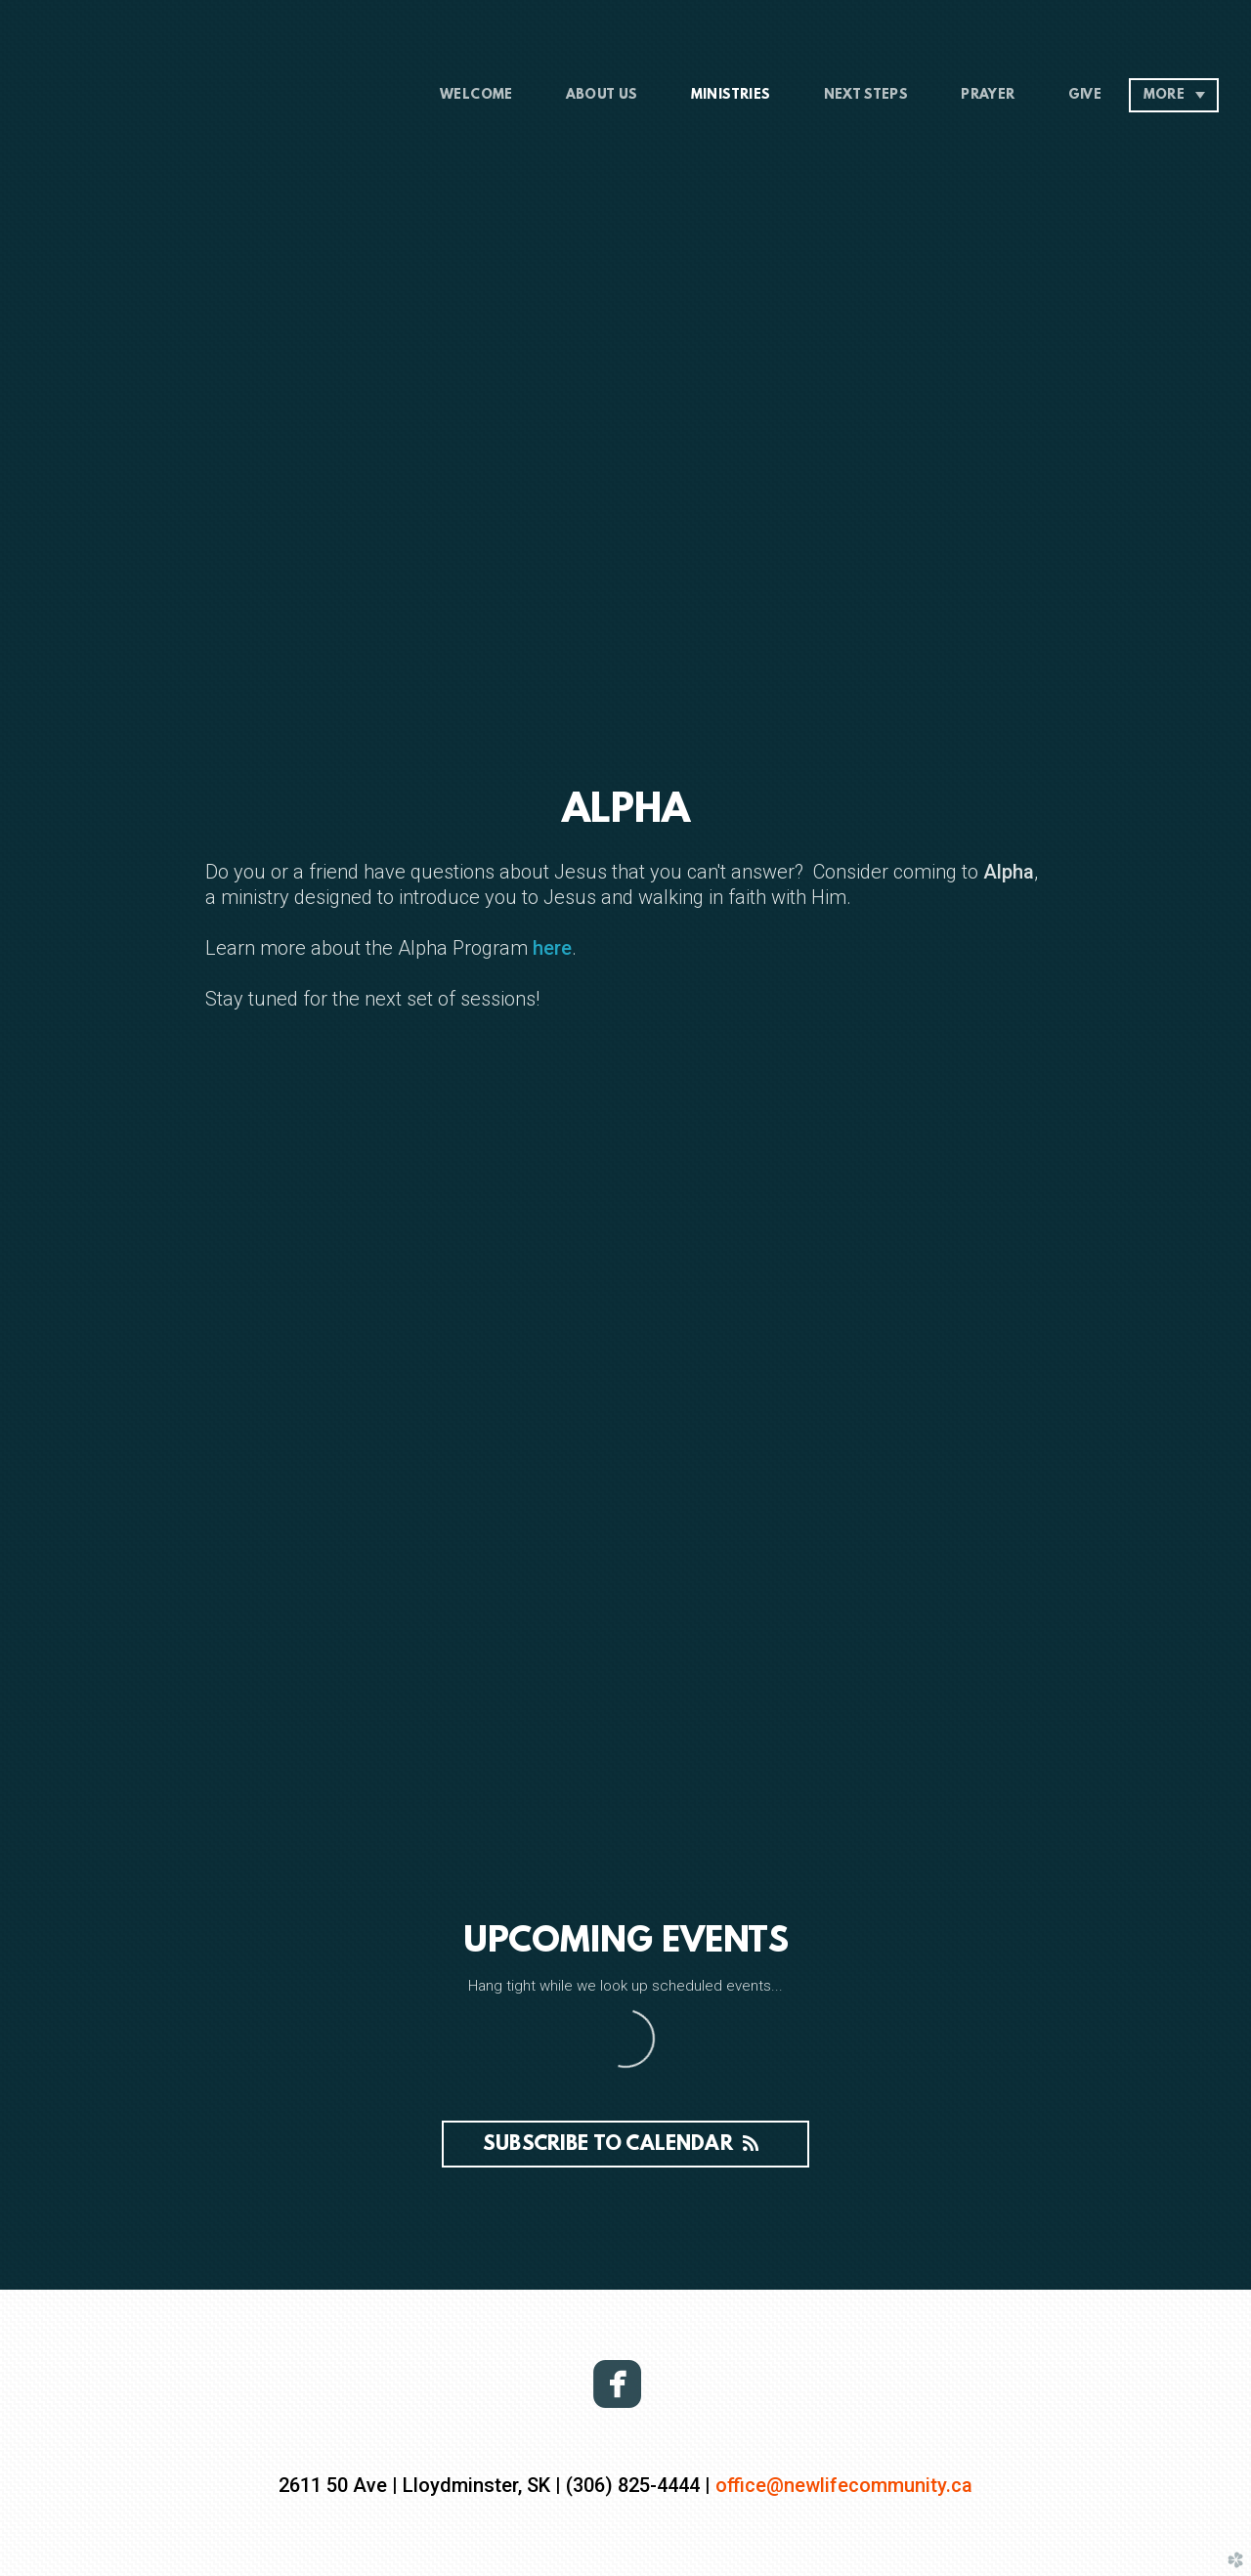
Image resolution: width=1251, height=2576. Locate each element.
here (550, 948)
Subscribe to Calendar (625, 2144)
